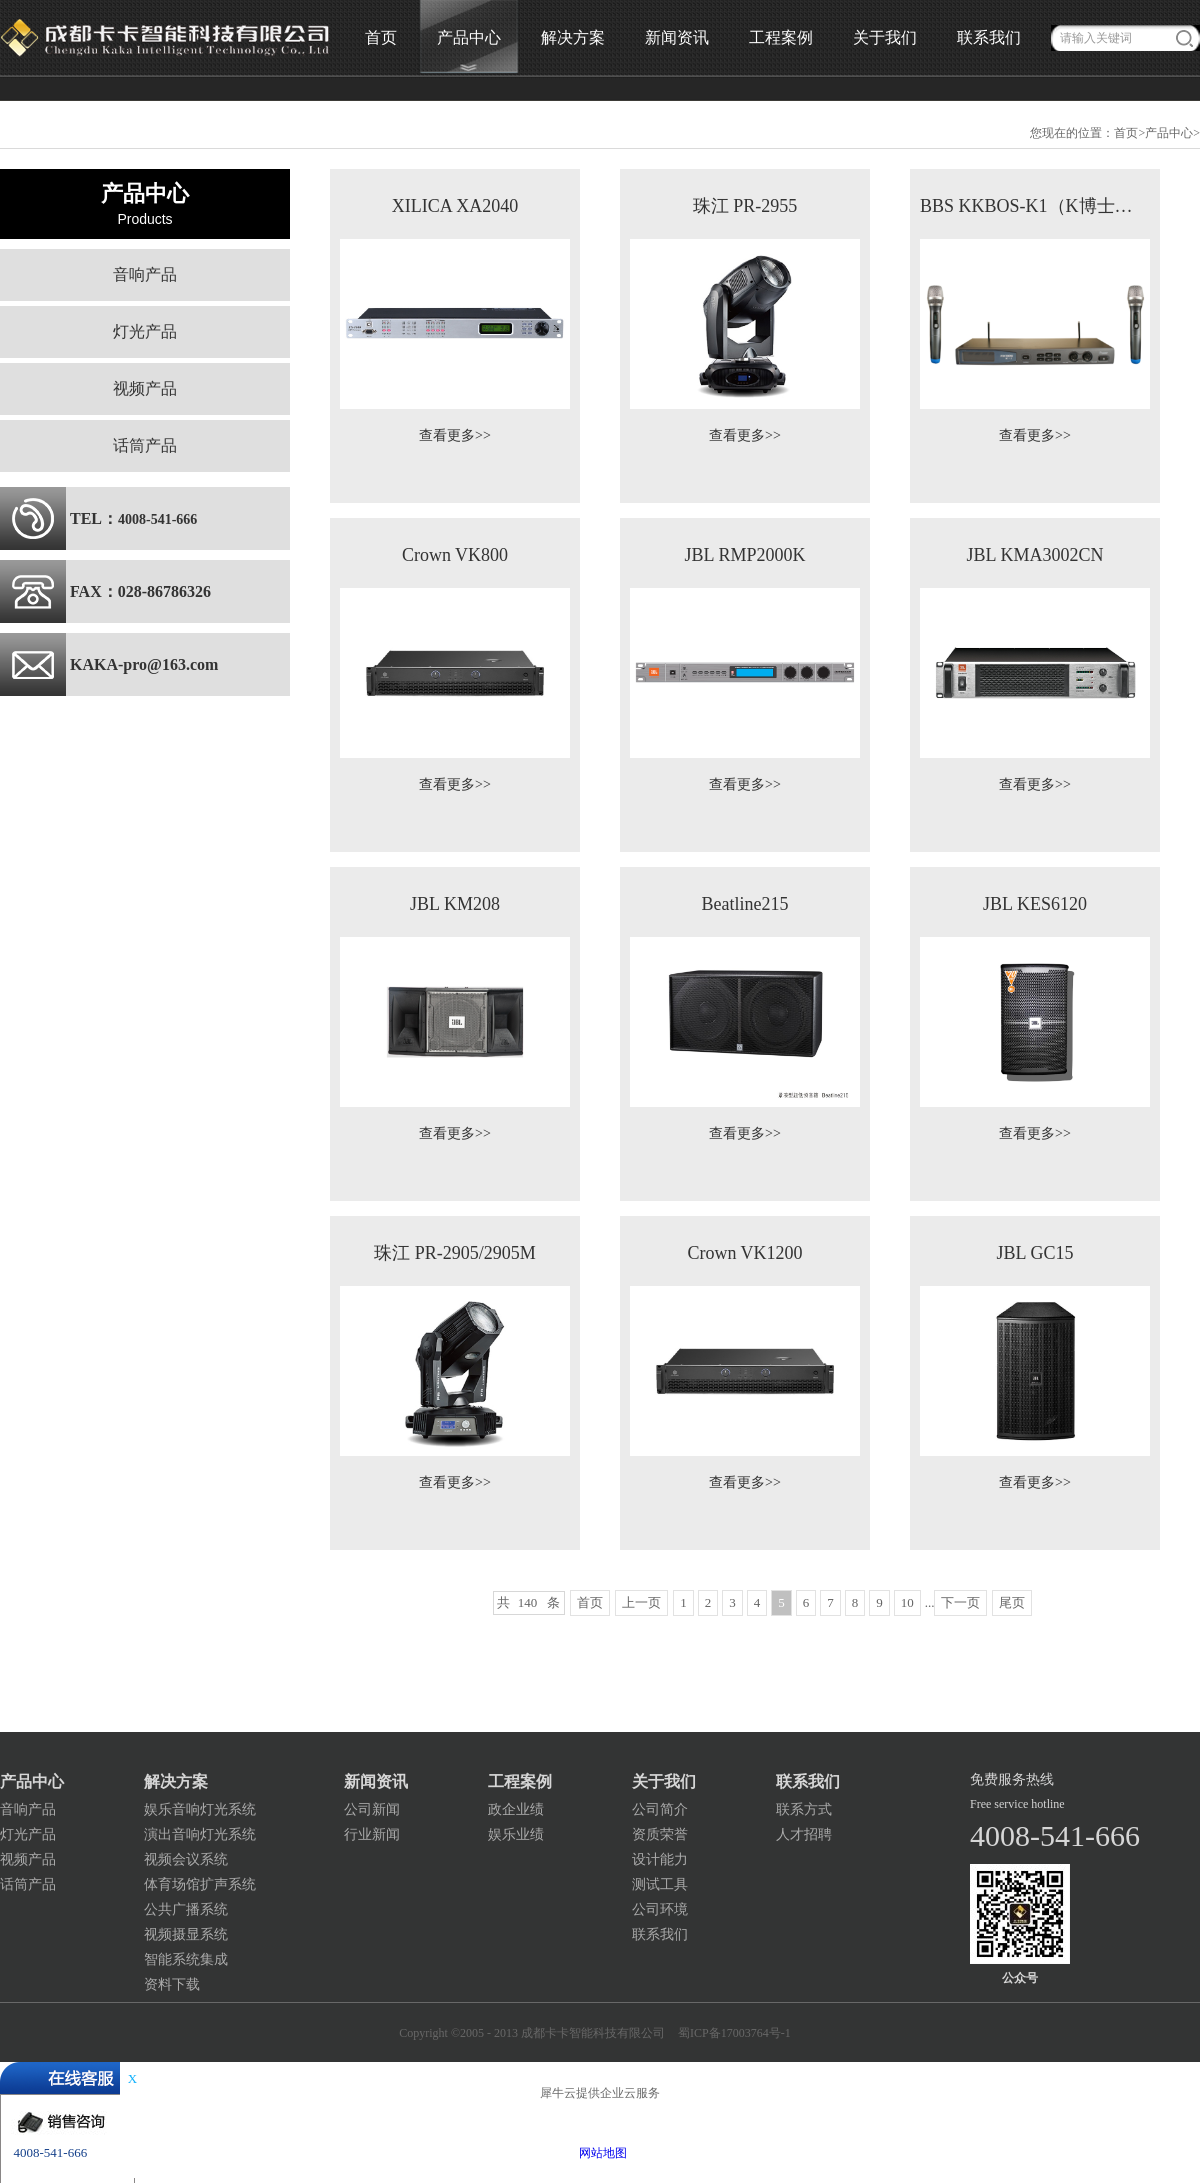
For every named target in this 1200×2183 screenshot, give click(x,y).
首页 (381, 37)
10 (907, 1602)
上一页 (641, 1602)
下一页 (960, 1602)
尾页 (1012, 1602)
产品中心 (1169, 133)
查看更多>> (455, 435)
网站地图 (600, 2153)
